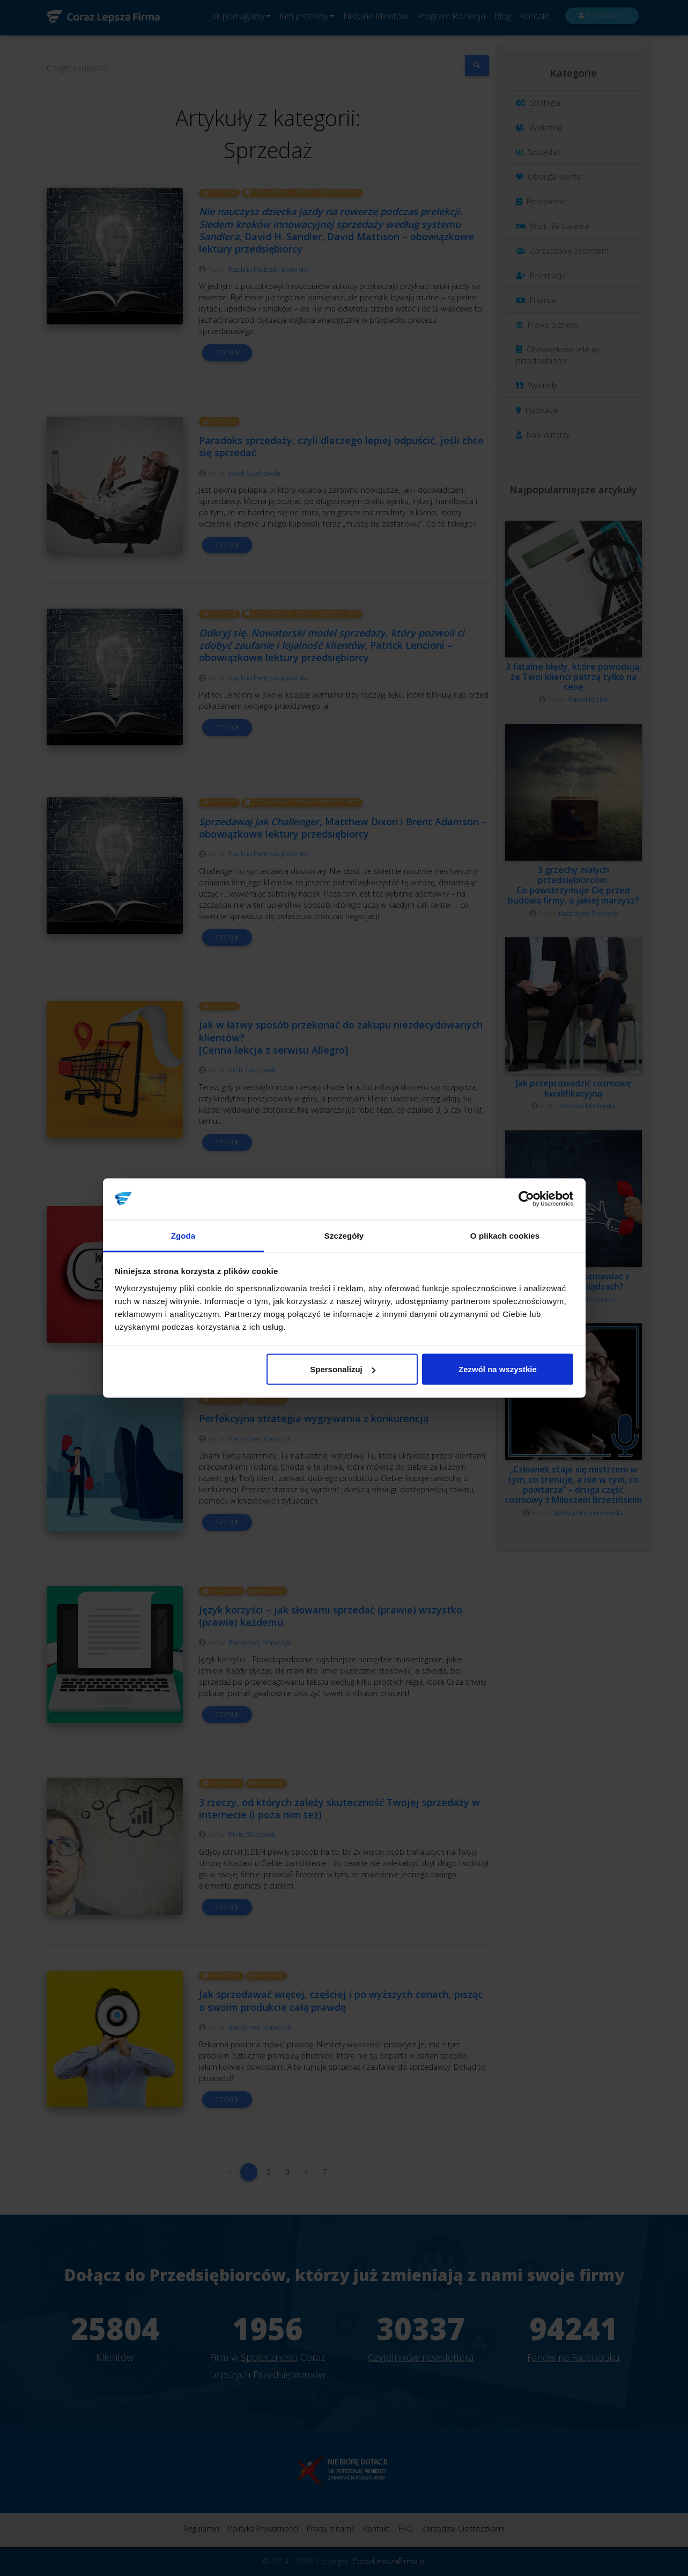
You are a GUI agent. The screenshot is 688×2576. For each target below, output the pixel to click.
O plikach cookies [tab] (504, 1235)
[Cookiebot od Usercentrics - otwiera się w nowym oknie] (526, 1199)
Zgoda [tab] (183, 1235)
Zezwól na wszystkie (497, 1369)
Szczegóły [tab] (344, 1235)
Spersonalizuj (342, 1369)
